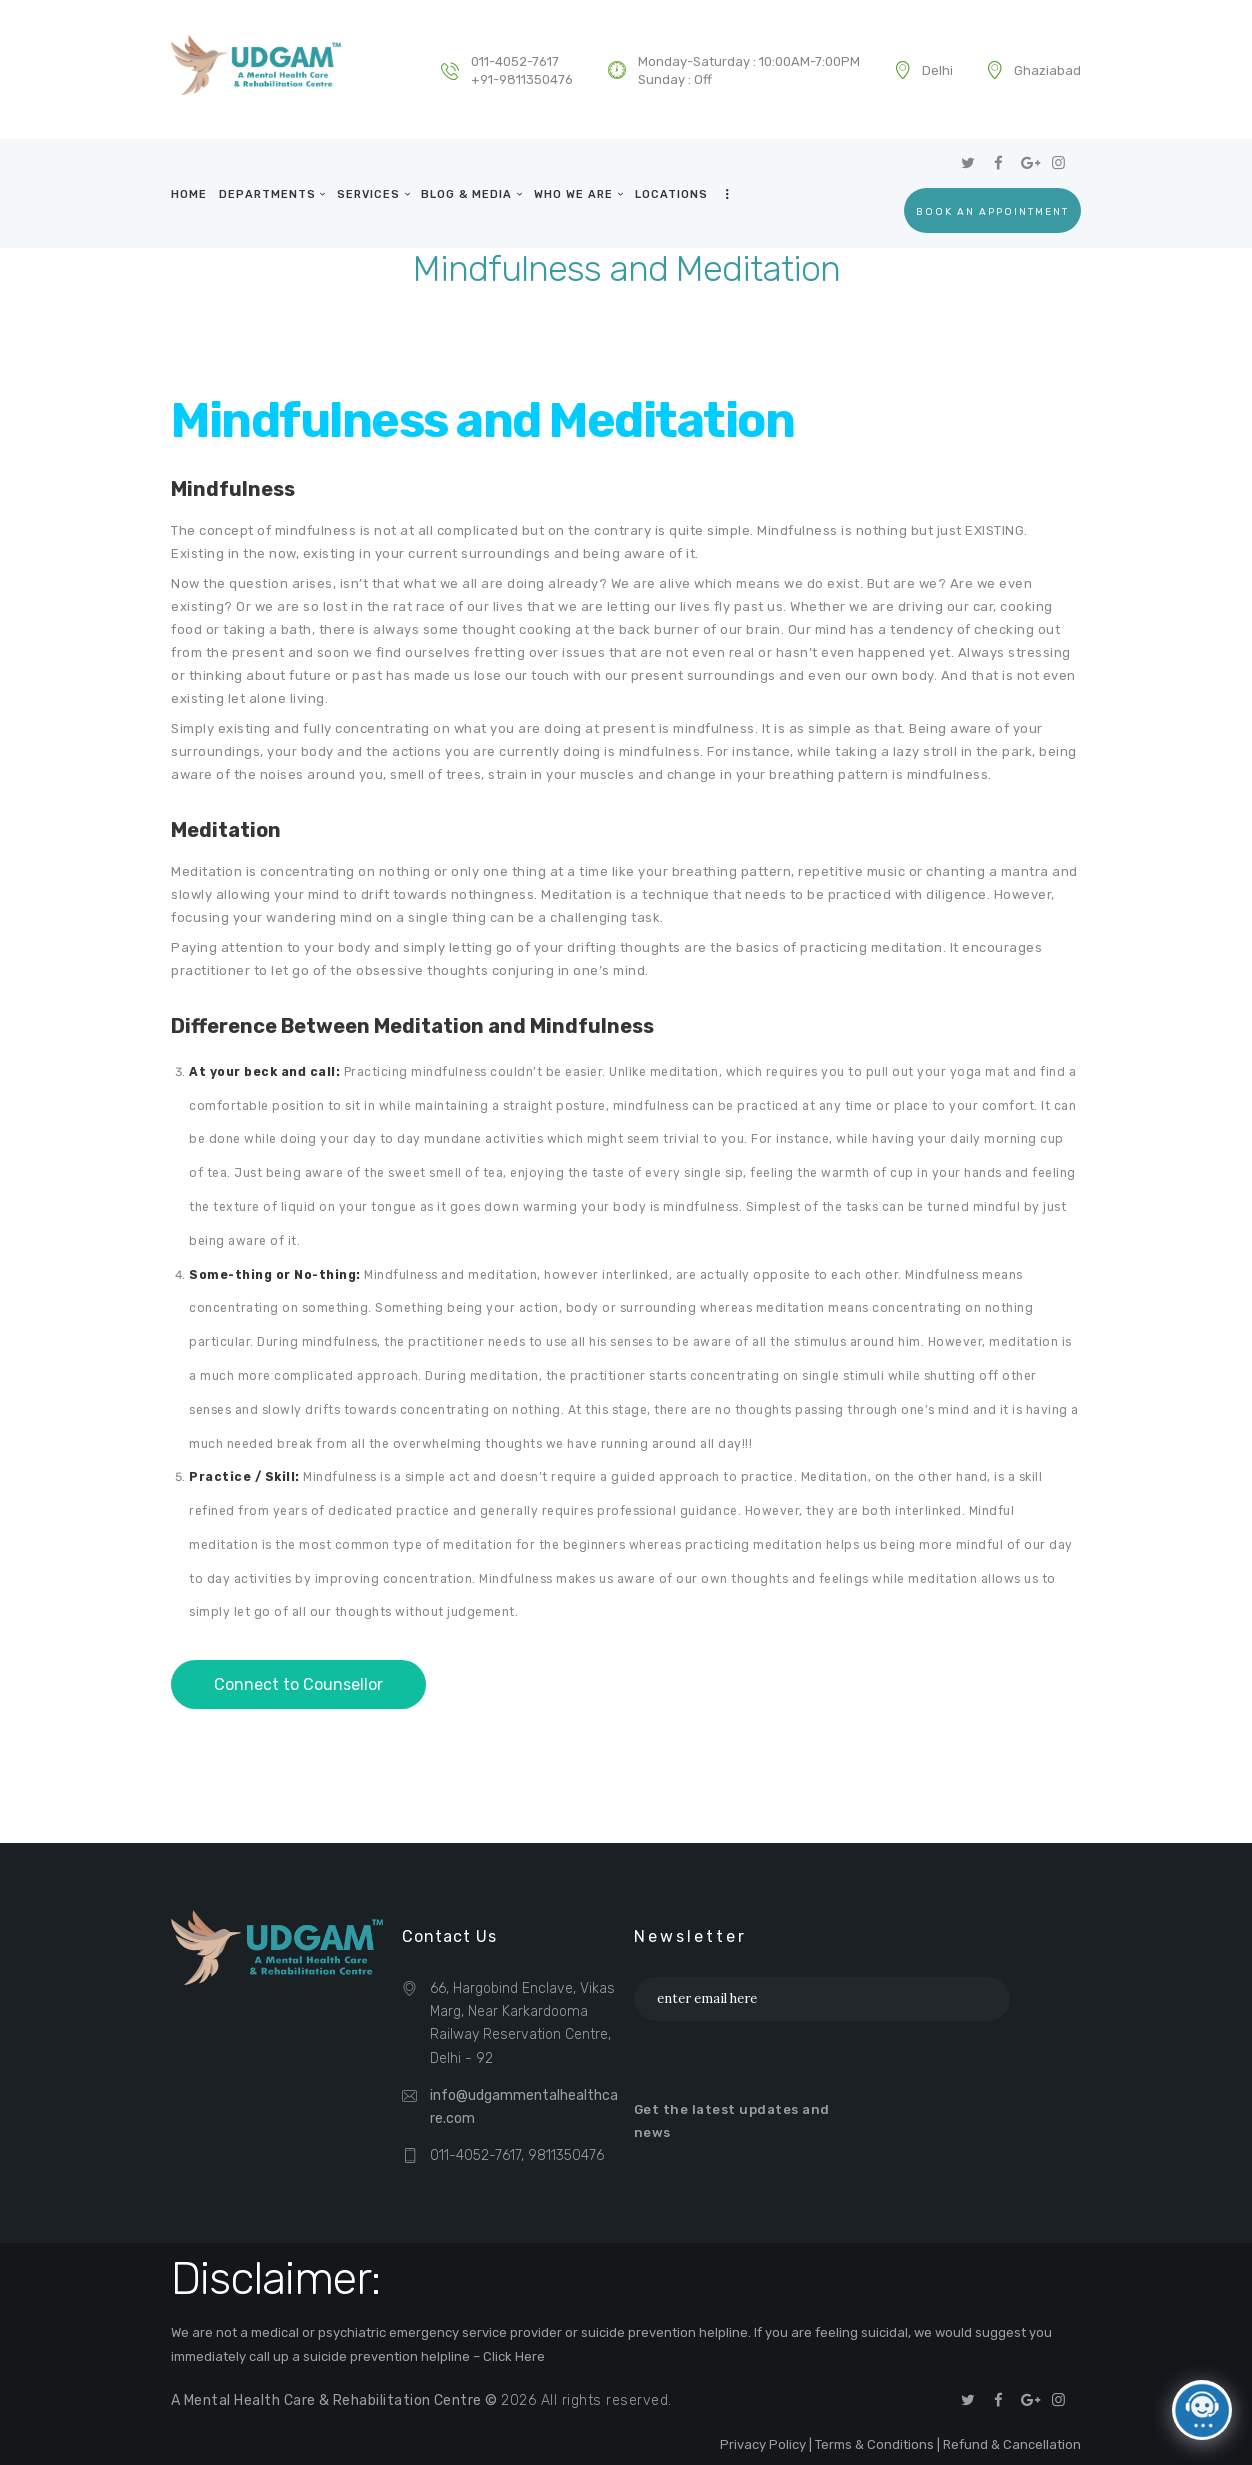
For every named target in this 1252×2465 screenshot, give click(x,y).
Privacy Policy (763, 2444)
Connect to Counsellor (298, 1684)
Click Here (514, 2356)
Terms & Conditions (874, 2444)
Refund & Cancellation (1012, 2444)
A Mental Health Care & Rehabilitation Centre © (337, 2400)
